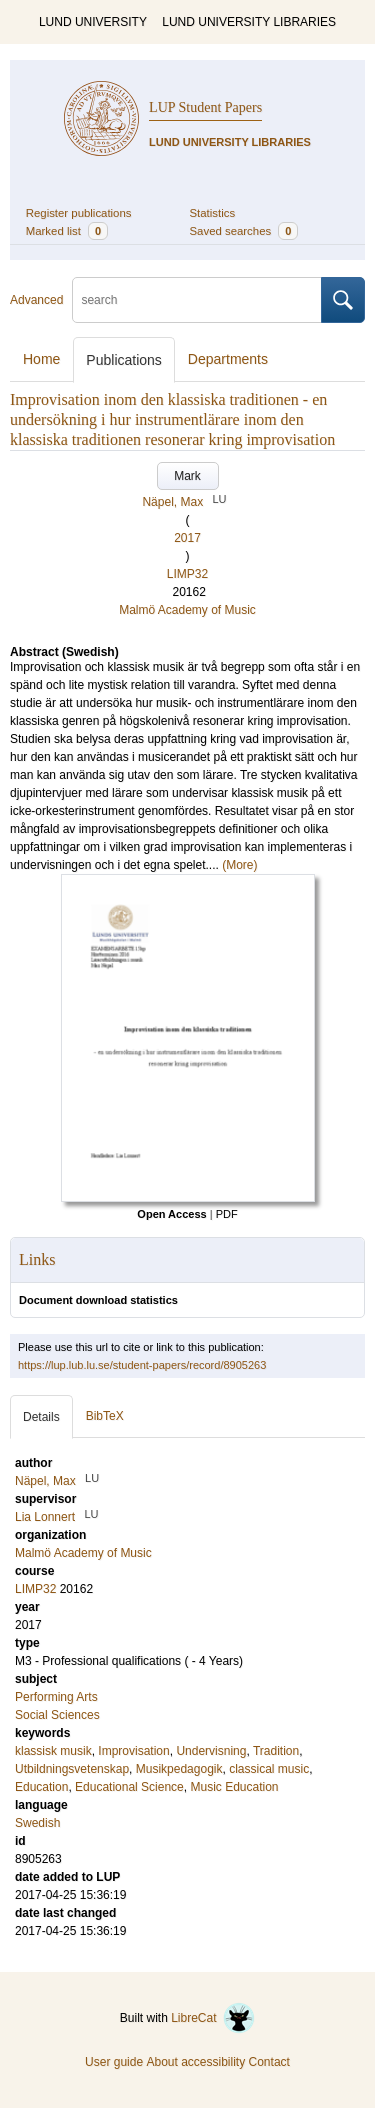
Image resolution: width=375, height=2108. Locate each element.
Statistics (213, 213)
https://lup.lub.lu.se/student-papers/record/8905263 (142, 1365)
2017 (187, 538)
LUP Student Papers (205, 107)
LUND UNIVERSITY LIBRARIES (249, 22)
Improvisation (133, 1751)
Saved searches (244, 231)
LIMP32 (187, 574)
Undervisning (211, 1751)
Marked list (67, 231)
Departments (228, 359)
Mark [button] (187, 476)
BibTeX (105, 1416)
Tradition (276, 1751)
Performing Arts (56, 1697)
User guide (114, 2062)
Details (41, 1417)
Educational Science (129, 1787)
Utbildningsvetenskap (72, 1769)
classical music (269, 1769)
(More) (239, 865)
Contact (269, 2062)
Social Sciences (57, 1715)
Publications (124, 360)
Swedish (37, 1823)
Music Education (234, 1787)
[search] (197, 300)
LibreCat (213, 2018)
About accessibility (195, 2062)
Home (41, 359)
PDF (227, 1214)
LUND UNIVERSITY (93, 22)
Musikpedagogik (179, 1769)
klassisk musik (53, 1751)
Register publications (79, 213)
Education (41, 1787)
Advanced (36, 300)
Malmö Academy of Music (187, 610)
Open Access (171, 1214)
